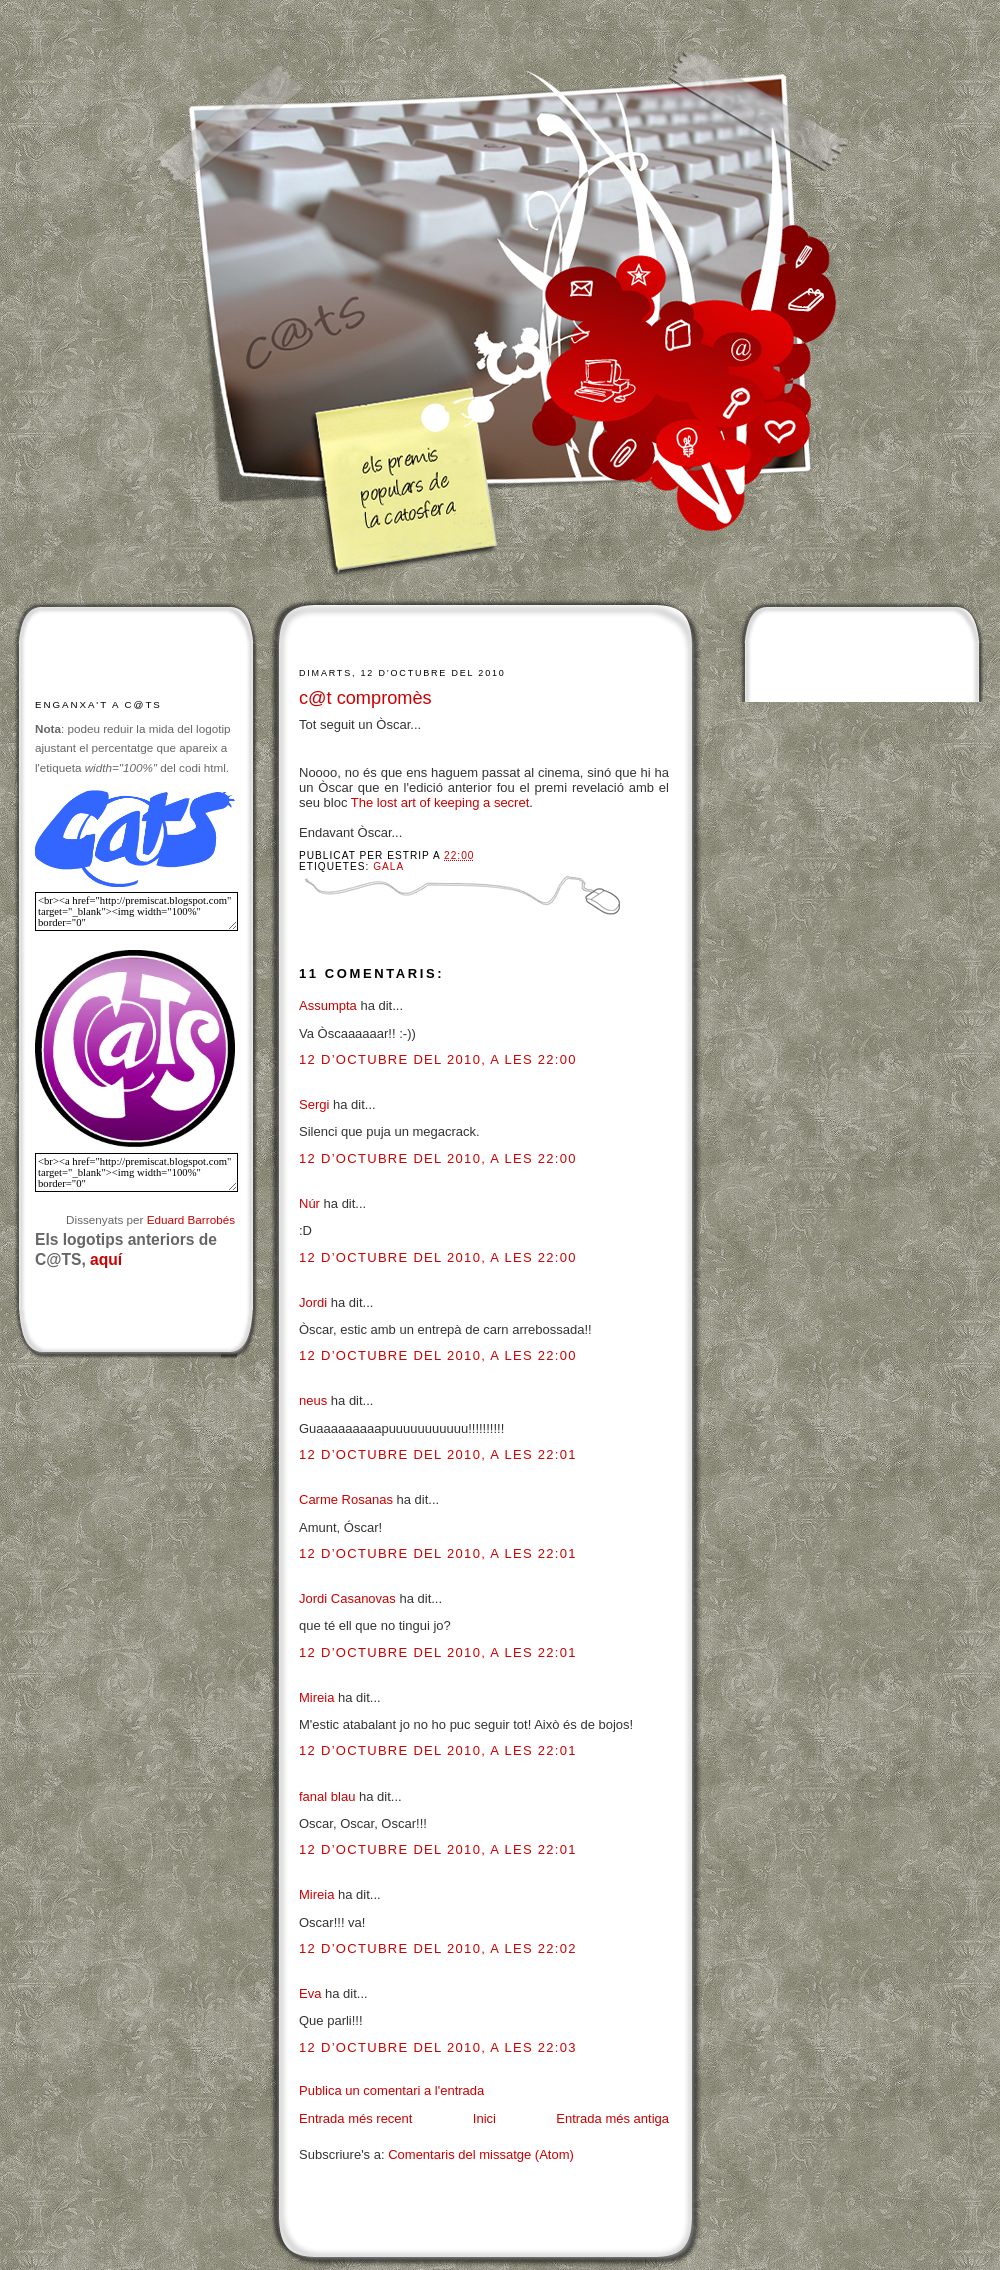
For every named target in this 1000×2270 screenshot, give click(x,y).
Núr (309, 1203)
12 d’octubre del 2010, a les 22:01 (438, 1454)
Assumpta (328, 1005)
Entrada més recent (355, 2118)
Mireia (316, 1697)
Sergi (314, 1104)
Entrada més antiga (612, 2118)
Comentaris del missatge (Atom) (481, 2154)
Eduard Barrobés (191, 1219)
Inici (484, 2118)
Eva (310, 1993)
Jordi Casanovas (347, 1598)
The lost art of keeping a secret (440, 802)
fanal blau (327, 1796)
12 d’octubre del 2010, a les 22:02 (438, 1948)
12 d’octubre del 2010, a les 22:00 (438, 1059)
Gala (388, 866)
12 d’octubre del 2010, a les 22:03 (438, 2047)
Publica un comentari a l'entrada (391, 2090)
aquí (106, 1259)
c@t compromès (365, 698)
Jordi (313, 1302)
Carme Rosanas (346, 1499)
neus (313, 1400)
